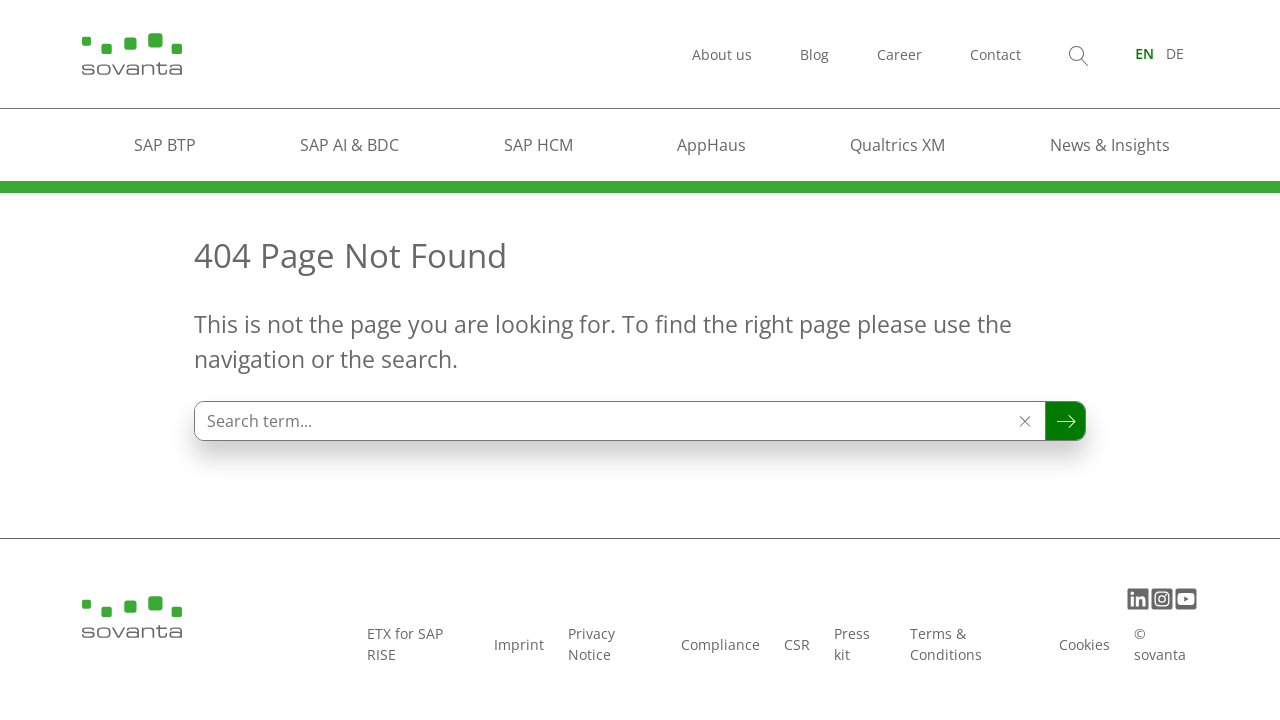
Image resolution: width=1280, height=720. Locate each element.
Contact (995, 54)
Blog (814, 54)
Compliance (720, 644)
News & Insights (1110, 145)
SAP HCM (538, 145)
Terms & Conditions (946, 644)
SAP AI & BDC (349, 145)
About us (722, 54)
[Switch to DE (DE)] (1175, 53)
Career (899, 54)
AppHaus (711, 145)
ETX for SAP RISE (405, 644)
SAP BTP (165, 145)
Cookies (1084, 644)
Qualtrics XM (897, 145)
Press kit (852, 644)
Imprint (519, 644)
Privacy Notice (591, 644)
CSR (797, 644)
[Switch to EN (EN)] (1144, 53)
